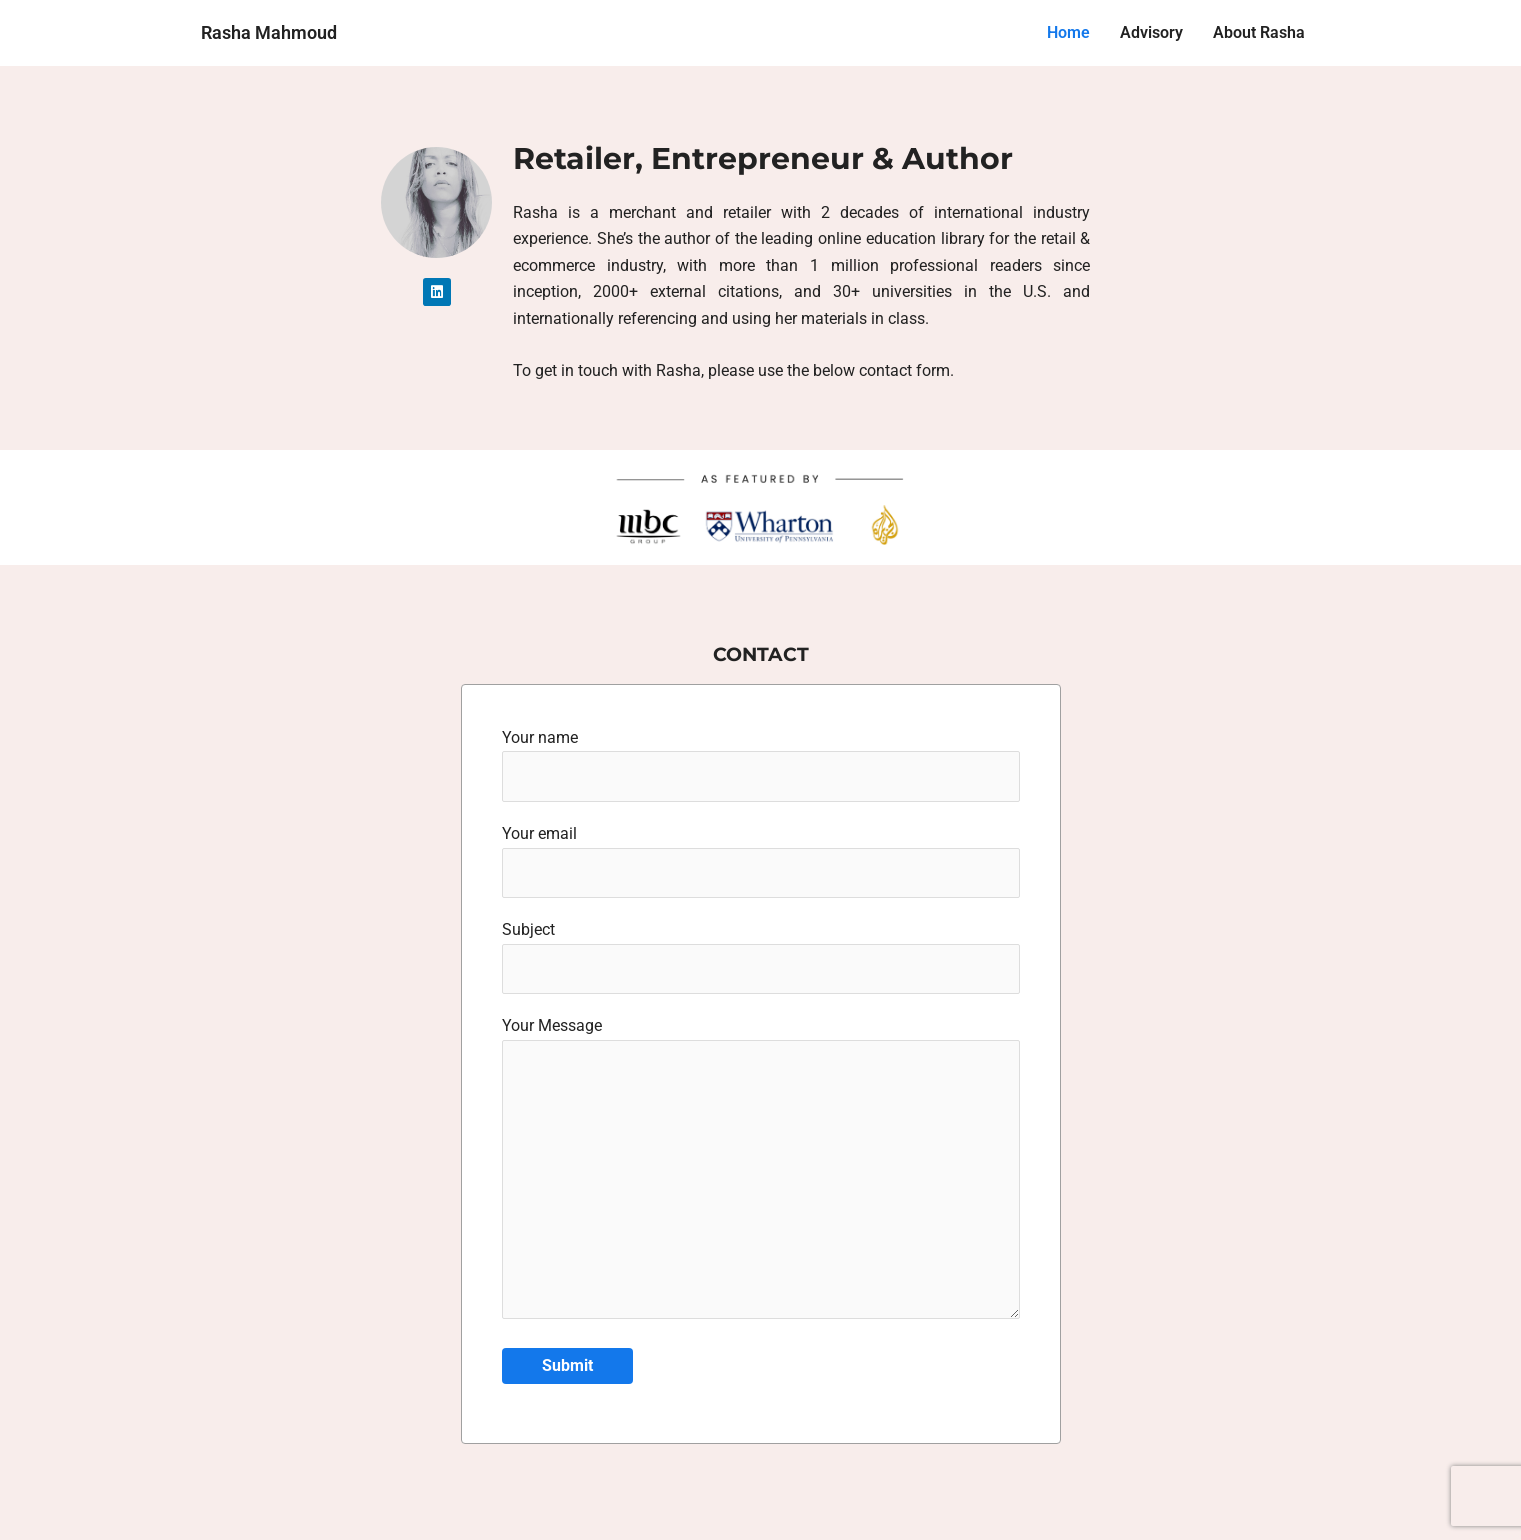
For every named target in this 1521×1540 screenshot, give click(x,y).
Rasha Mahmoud (269, 32)
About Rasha (1259, 32)
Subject (761, 962)
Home (1068, 32)
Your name (761, 766)
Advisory (1151, 32)
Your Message (761, 1183)
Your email (761, 864)
